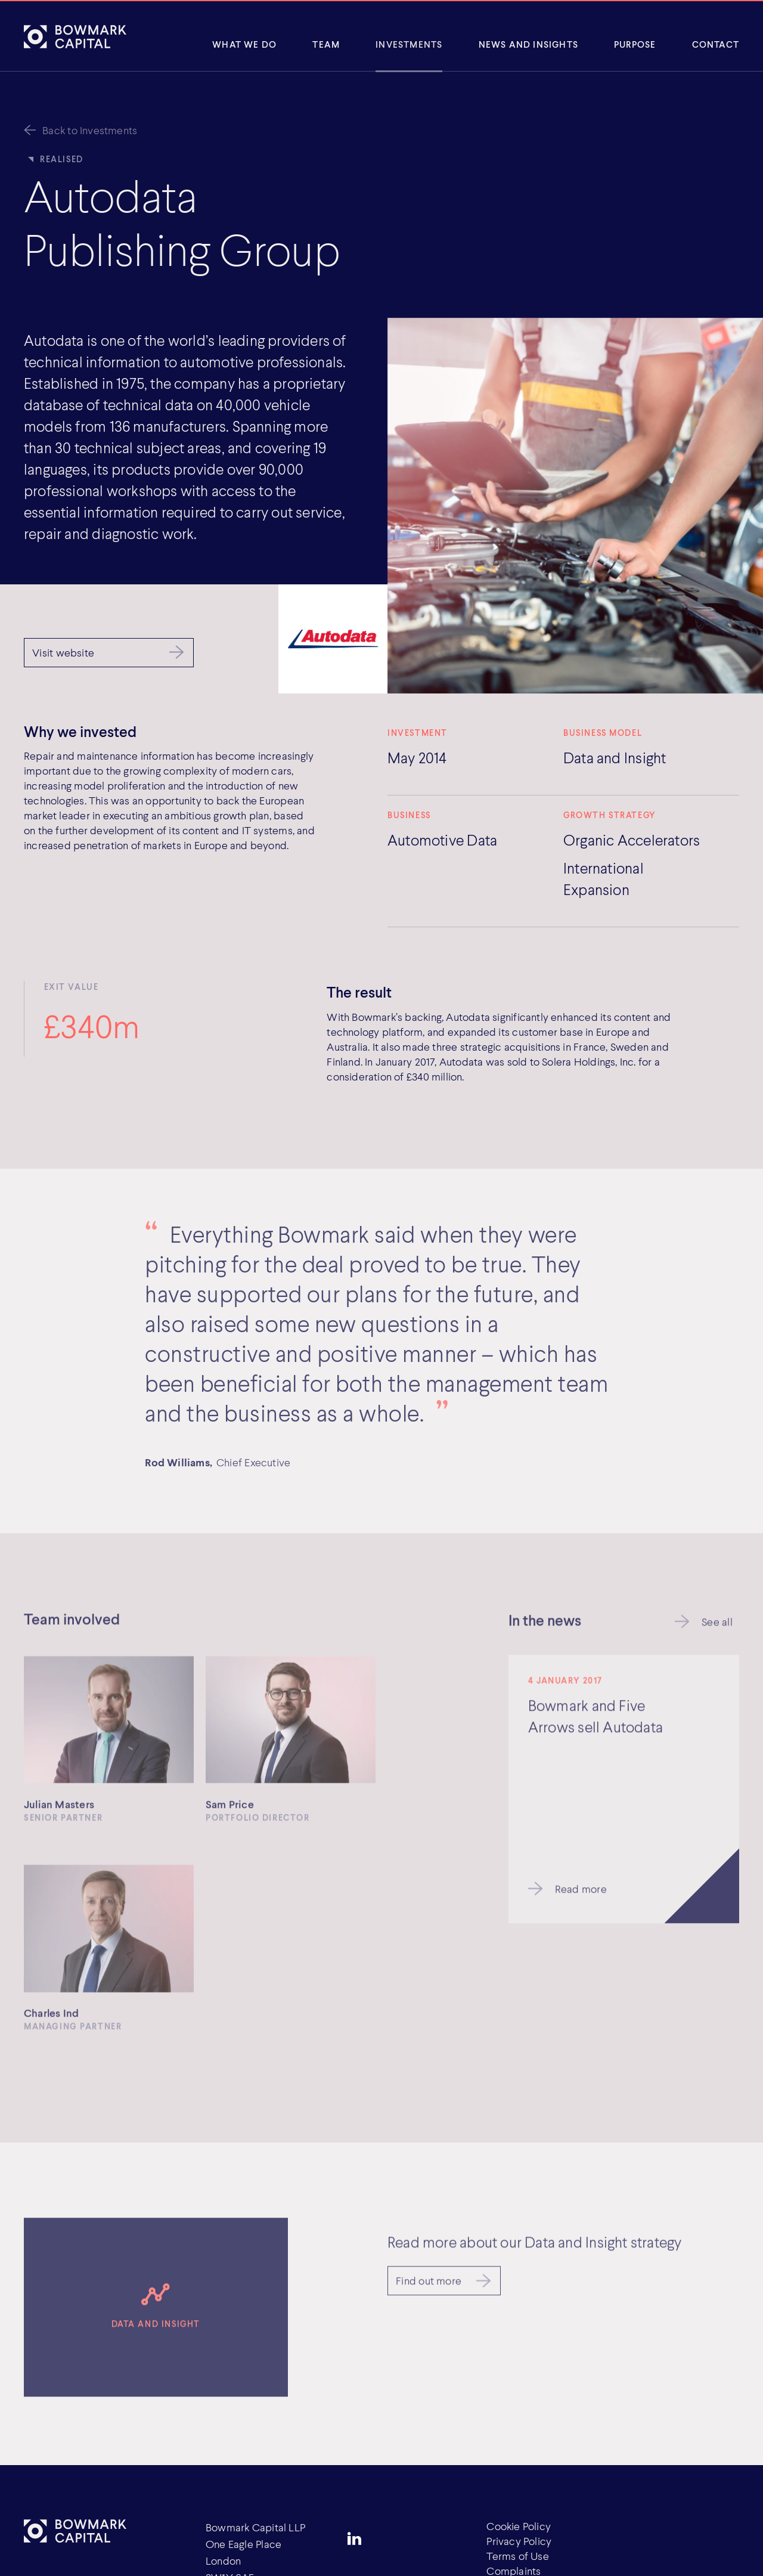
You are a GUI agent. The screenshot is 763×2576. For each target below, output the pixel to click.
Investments (409, 44)
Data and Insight (614, 757)
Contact (715, 44)
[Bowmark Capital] (75, 36)
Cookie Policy (518, 2525)
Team (326, 44)
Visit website (63, 652)
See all (717, 1623)
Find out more (428, 2282)
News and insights (528, 44)
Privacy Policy (518, 2540)
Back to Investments (89, 130)
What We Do (244, 44)
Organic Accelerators (631, 840)
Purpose (635, 44)
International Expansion (603, 878)
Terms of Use (517, 2555)
